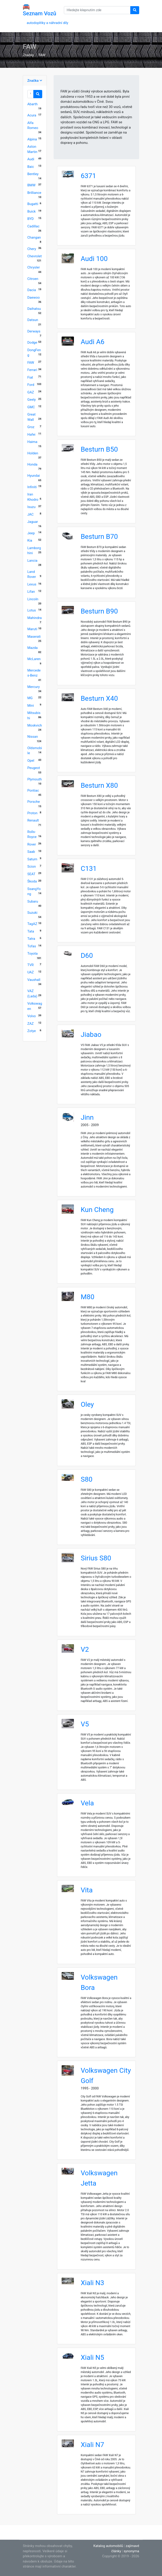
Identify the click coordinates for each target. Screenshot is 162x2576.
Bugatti (32, 204)
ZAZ (30, 1024)
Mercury (33, 687)
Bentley (33, 174)
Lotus (31, 610)
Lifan (31, 592)
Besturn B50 (99, 449)
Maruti (32, 629)
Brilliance (34, 193)
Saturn (32, 859)
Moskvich (34, 725)
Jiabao (91, 1034)
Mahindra (34, 618)
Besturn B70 (99, 536)
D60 (87, 955)
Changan (34, 237)
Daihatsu (34, 309)
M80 (87, 1297)
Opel (30, 761)
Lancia (32, 560)
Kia (29, 540)
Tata (30, 931)
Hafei (31, 434)
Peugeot (33, 768)
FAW (42, 55)
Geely (31, 400)
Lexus (32, 584)
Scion (31, 866)
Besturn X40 (99, 698)
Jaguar (32, 522)
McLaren (34, 659)
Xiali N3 (92, 2283)
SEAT (31, 874)
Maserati (34, 637)
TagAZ (32, 924)
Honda (32, 464)
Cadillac (33, 226)
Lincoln (32, 599)
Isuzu (31, 507)
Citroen (32, 279)
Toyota (32, 953)
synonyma (131, 2551)
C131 (89, 868)
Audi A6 (93, 342)
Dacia (31, 290)
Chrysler (33, 267)
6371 (88, 176)
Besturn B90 (99, 611)
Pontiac (33, 790)
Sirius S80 (96, 1558)
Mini (30, 705)
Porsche (33, 802)
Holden (32, 453)
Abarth (32, 104)
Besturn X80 (99, 785)
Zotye (31, 1031)
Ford (30, 385)
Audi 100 (94, 259)
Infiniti (32, 487)
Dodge (32, 342)
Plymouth (34, 779)
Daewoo (33, 297)
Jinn (87, 1117)
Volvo (31, 1016)
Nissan (32, 737)
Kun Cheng (97, 1210)
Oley (87, 1404)
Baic (30, 167)
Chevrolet (34, 256)
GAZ (30, 392)
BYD (30, 219)
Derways (33, 331)
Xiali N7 (92, 2445)
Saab (31, 852)
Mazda (32, 648)
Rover (31, 844)
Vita (87, 1890)
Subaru (32, 901)
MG (30, 698)
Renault (33, 820)
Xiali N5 (92, 2357)
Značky (28, 55)
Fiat (30, 377)
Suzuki (32, 913)
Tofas (31, 946)
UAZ (30, 972)
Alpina (32, 139)
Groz (30, 427)
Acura (31, 115)
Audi (30, 159)
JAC (30, 514)
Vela (87, 1803)
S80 (87, 1479)
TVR (30, 965)
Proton (32, 813)
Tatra (31, 939)
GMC (31, 407)
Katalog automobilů (108, 2546)
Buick (31, 211)
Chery (31, 249)
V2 (85, 1649)
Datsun (32, 320)
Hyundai (33, 476)
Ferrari (32, 370)
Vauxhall (33, 980)
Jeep (31, 533)
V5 (85, 1724)
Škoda (32, 881)
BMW (31, 185)
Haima (32, 442)
